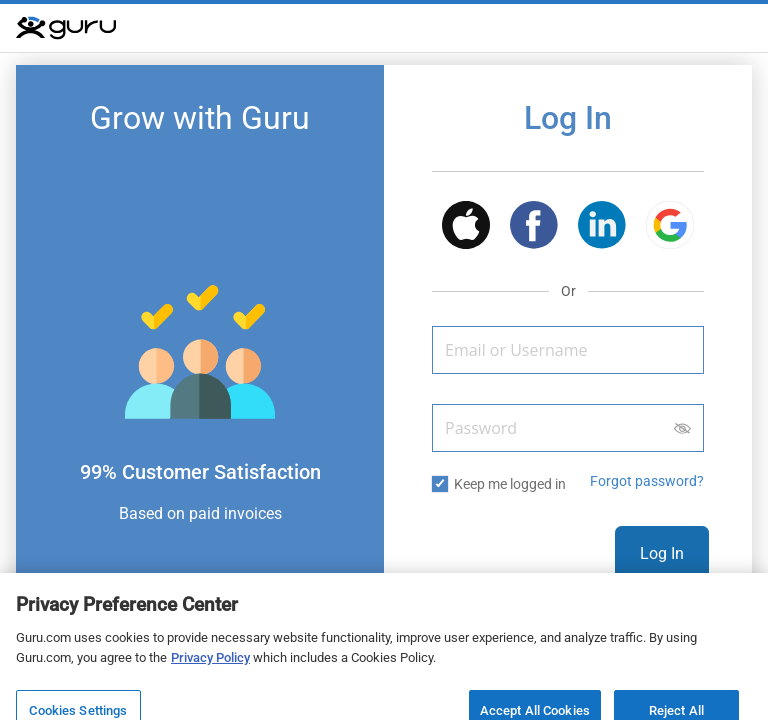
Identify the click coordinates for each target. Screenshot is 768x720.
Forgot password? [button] (647, 481)
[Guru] (66, 28)
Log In (662, 553)
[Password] (568, 428)
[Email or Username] (568, 350)
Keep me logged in (510, 484)
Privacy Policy (210, 667)
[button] (466, 228)
